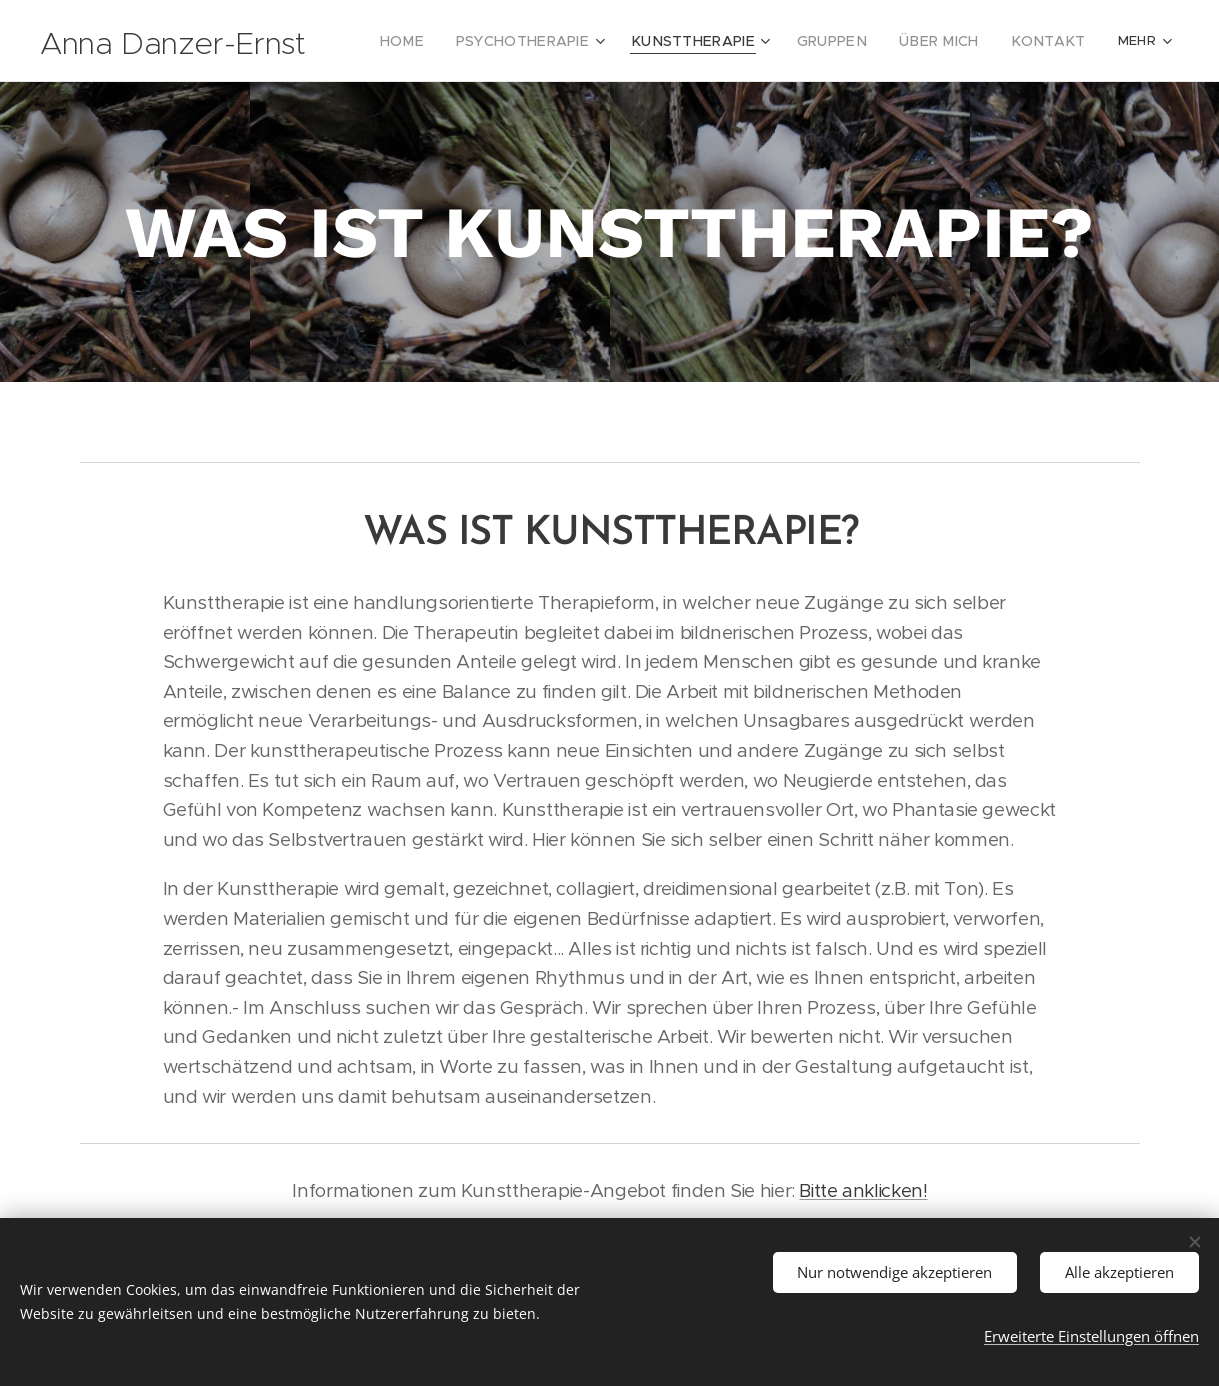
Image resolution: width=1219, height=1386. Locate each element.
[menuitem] (449, 41)
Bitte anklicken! (863, 1190)
